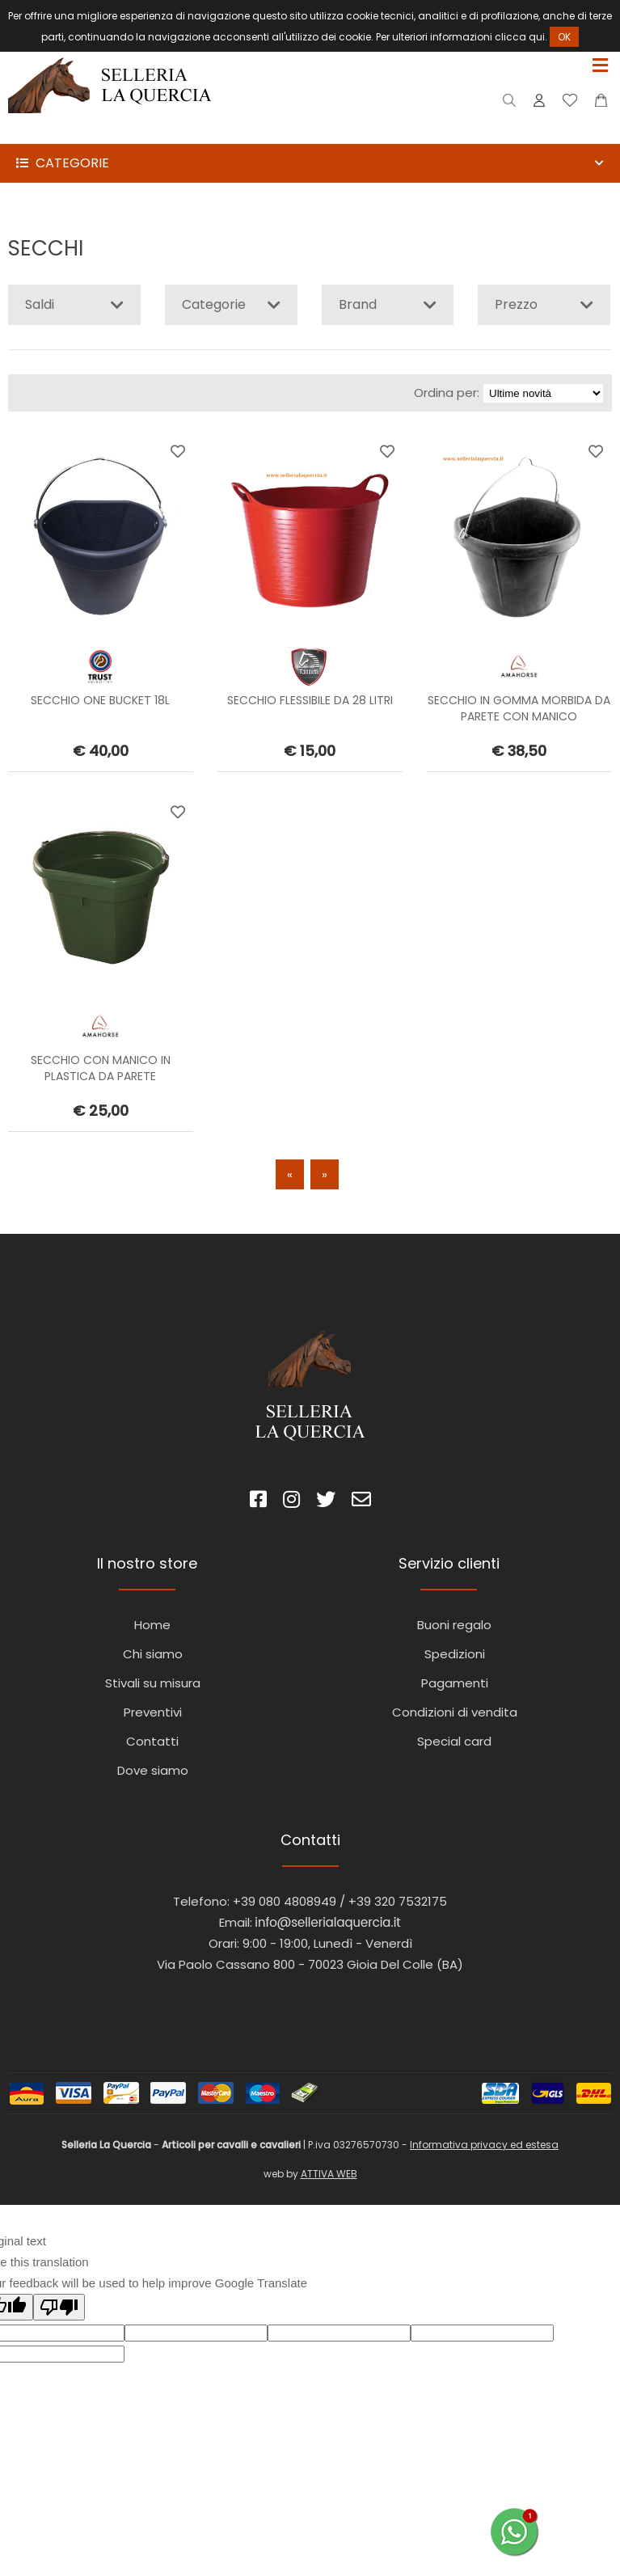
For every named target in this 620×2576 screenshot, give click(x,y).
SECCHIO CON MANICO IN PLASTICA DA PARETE (101, 1068)
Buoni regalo (454, 1624)
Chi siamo (153, 1653)
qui (537, 37)
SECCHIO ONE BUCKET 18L (100, 700)
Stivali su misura (152, 1682)
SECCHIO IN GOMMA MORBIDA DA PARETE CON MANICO (519, 708)
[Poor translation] (59, 2307)
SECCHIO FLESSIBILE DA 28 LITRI (310, 700)
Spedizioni (454, 1653)
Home (152, 1624)
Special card (454, 1741)
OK (564, 37)
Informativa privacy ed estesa (484, 2145)
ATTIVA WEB (329, 2174)
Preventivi (153, 1712)
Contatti (152, 1741)
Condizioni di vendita (454, 1712)
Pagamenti (454, 1682)
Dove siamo (152, 1770)
